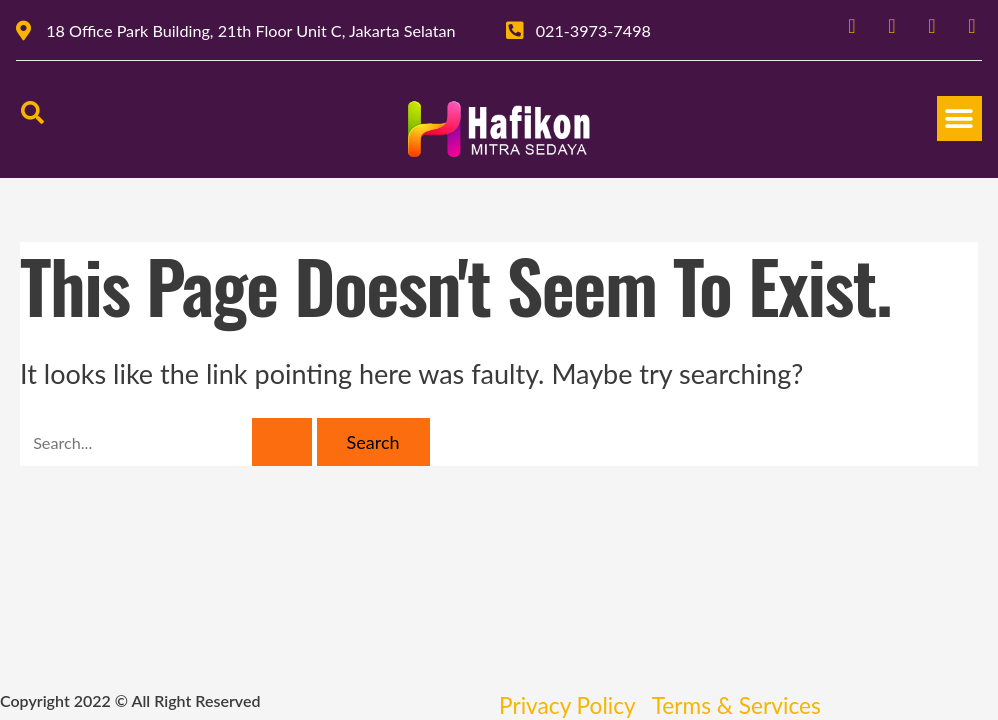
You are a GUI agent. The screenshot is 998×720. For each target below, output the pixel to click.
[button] (959, 118)
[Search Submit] (282, 442)
